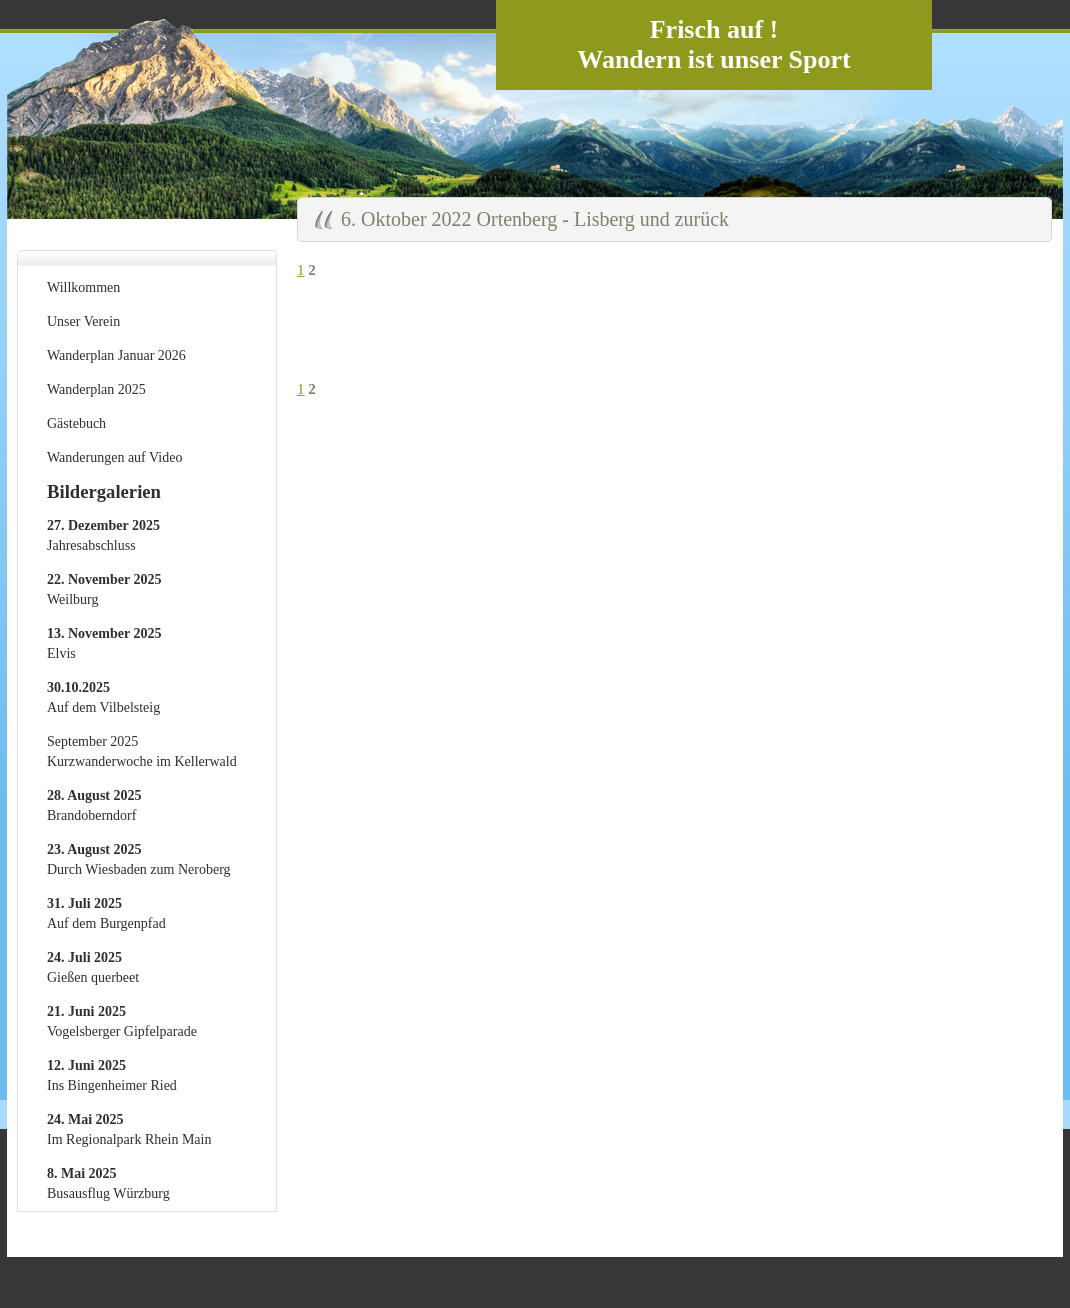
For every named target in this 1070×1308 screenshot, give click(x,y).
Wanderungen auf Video (114, 457)
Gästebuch (76, 423)
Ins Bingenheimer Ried (112, 1075)
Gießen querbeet (93, 967)
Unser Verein (83, 321)
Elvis (104, 643)
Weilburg (104, 589)
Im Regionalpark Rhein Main (129, 1129)
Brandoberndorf (94, 805)
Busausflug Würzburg (108, 1183)
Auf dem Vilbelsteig (103, 697)
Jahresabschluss (103, 535)
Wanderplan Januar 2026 (116, 355)
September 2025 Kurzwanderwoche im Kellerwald (142, 751)
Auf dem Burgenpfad (106, 913)
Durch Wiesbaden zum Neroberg (139, 859)
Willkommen (83, 287)
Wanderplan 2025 (96, 389)
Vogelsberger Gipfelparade (122, 1021)
